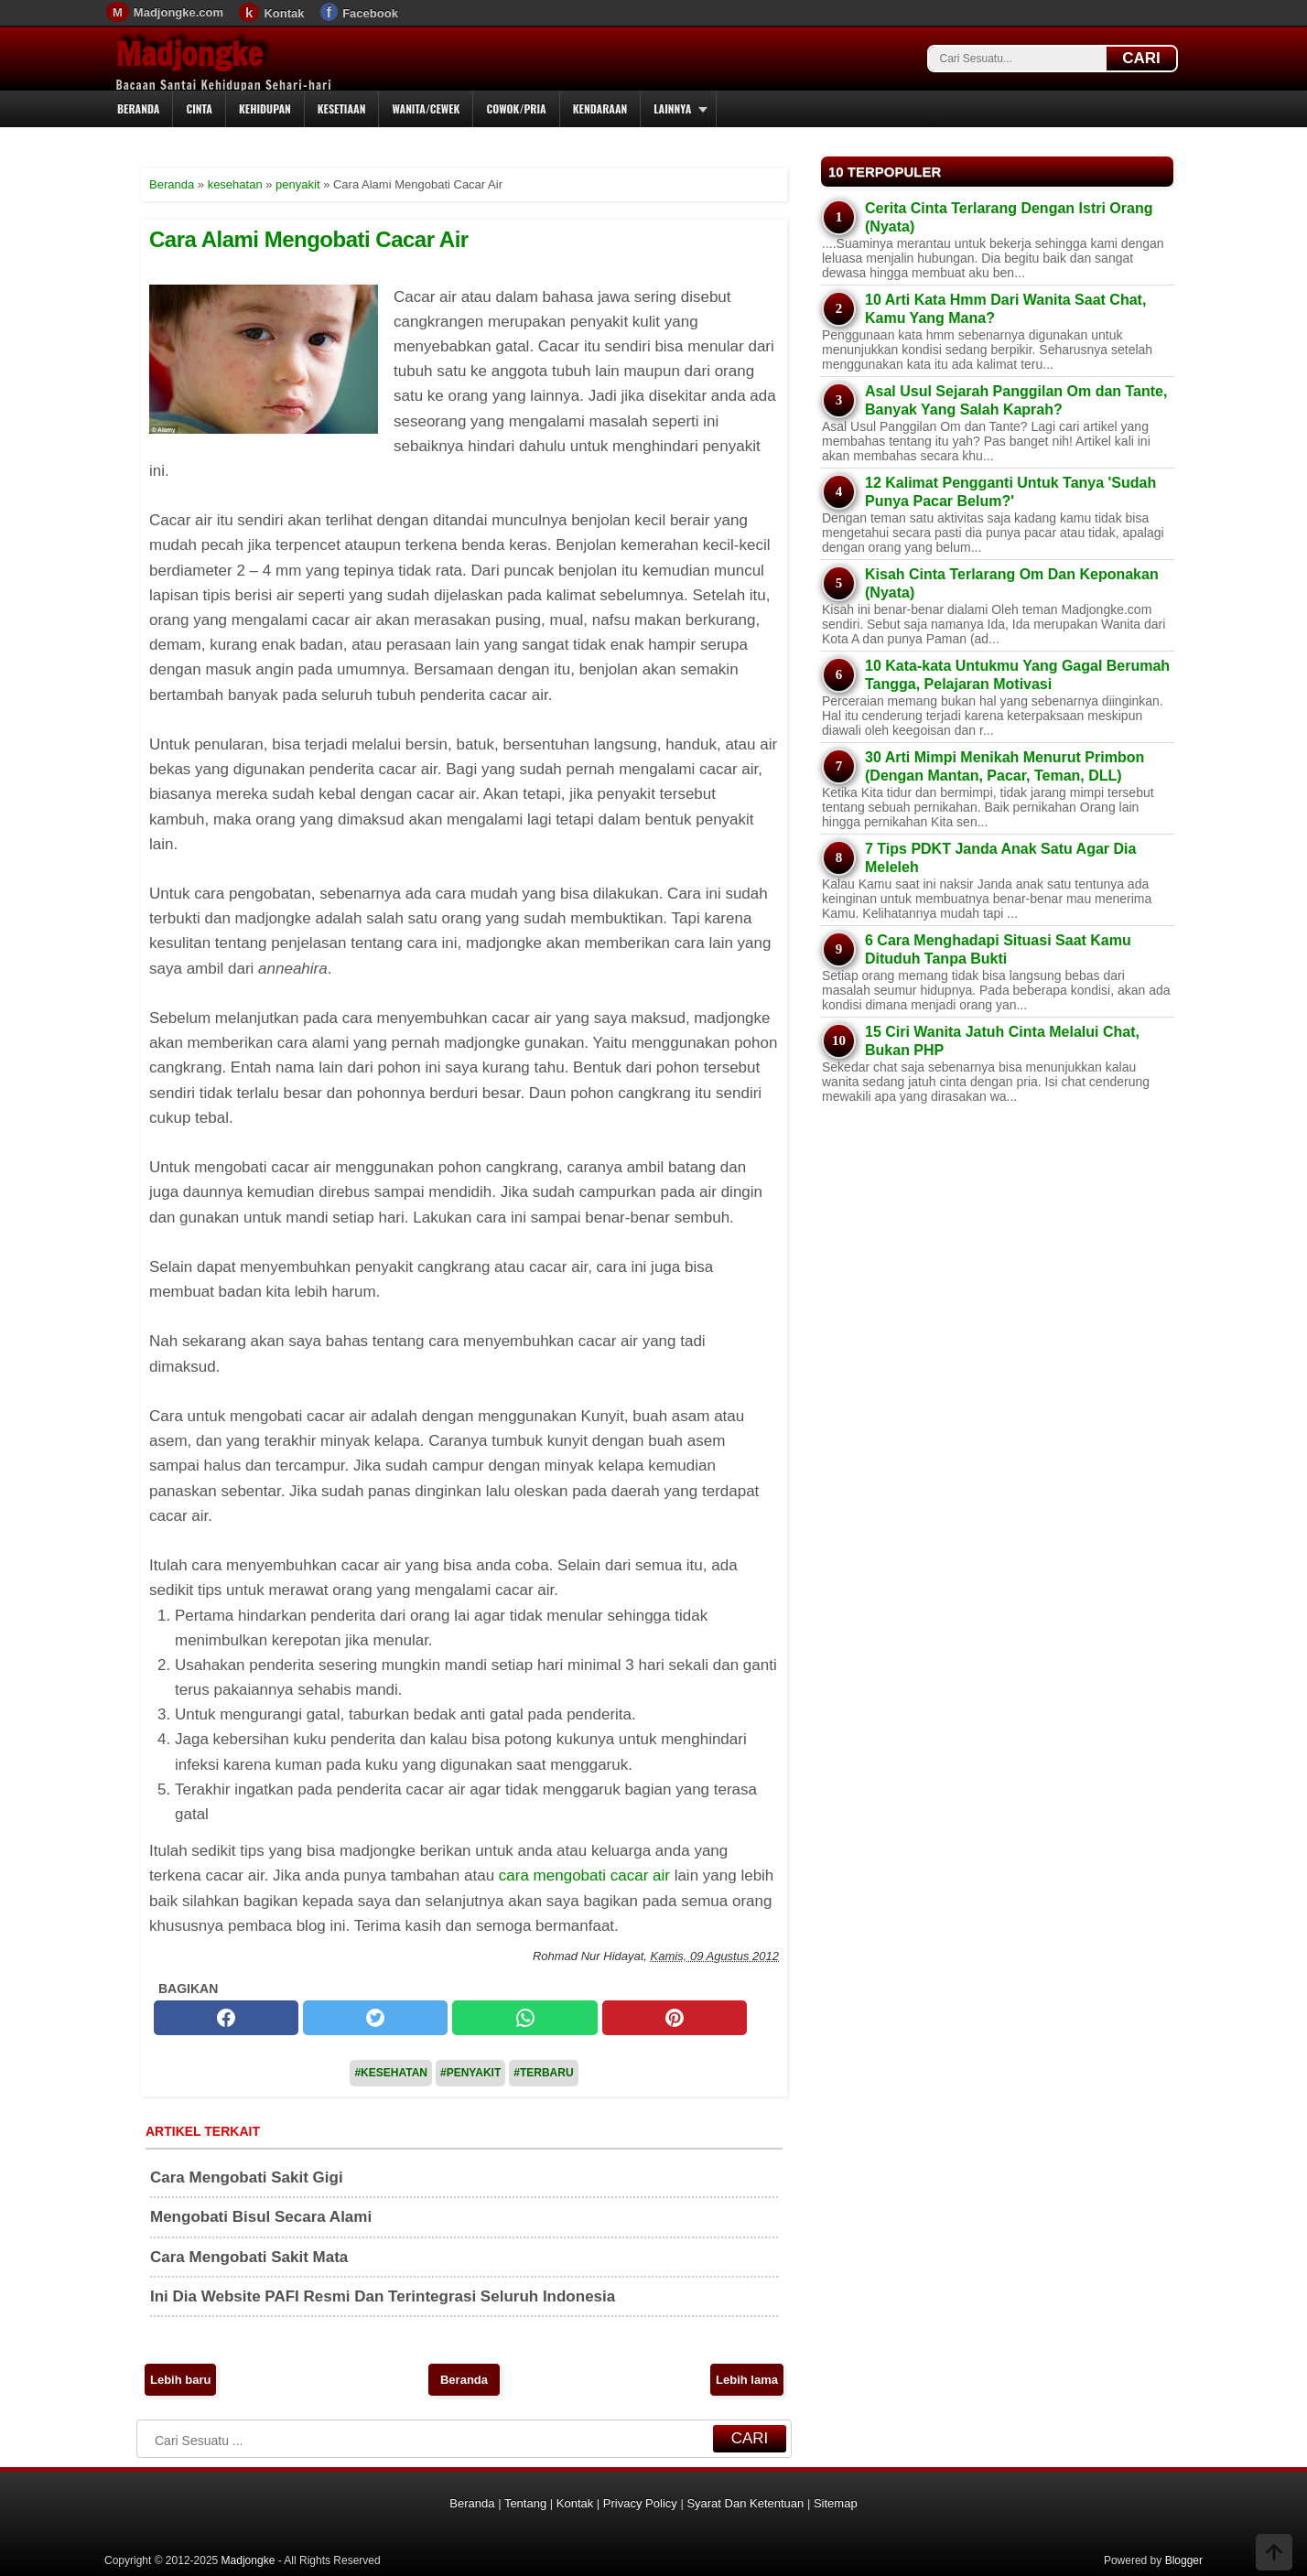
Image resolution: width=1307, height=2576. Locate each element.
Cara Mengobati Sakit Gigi (246, 2177)
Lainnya (672, 108)
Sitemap (836, 2503)
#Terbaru (543, 2072)
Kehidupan (265, 108)
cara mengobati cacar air (584, 1875)
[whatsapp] (524, 2017)
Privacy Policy (640, 2503)
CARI (1141, 58)
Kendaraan (600, 108)
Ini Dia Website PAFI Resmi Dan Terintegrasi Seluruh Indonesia (382, 2296)
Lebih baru (180, 2380)
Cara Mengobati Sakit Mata (249, 2257)
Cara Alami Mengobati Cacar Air (309, 239)
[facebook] (226, 2017)
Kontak (284, 13)
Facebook (370, 13)
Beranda (138, 108)
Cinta (199, 108)
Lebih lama (747, 2380)
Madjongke (189, 54)
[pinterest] (674, 2017)
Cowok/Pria (515, 108)
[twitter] (375, 2017)
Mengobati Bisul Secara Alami (261, 2217)
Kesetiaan (342, 108)
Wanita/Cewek (425, 108)
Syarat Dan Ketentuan (745, 2503)
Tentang (525, 2503)
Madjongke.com (178, 12)
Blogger (1184, 2560)
